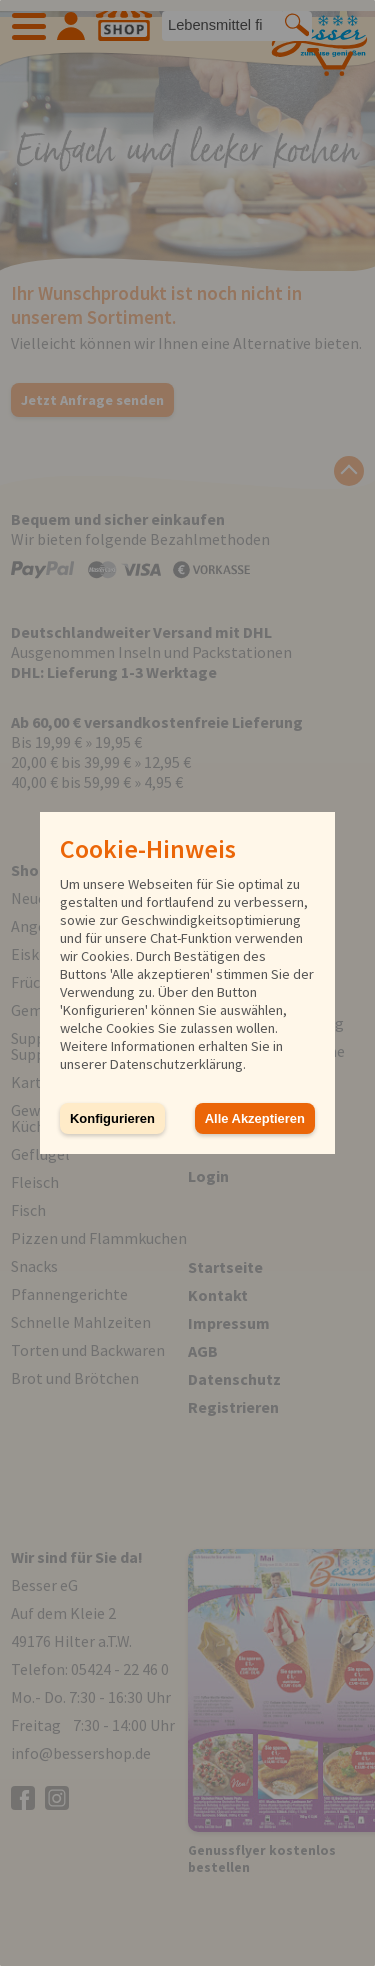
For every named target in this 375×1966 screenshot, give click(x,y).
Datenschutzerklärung (176, 1064)
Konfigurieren (112, 1118)
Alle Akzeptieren (255, 1118)
